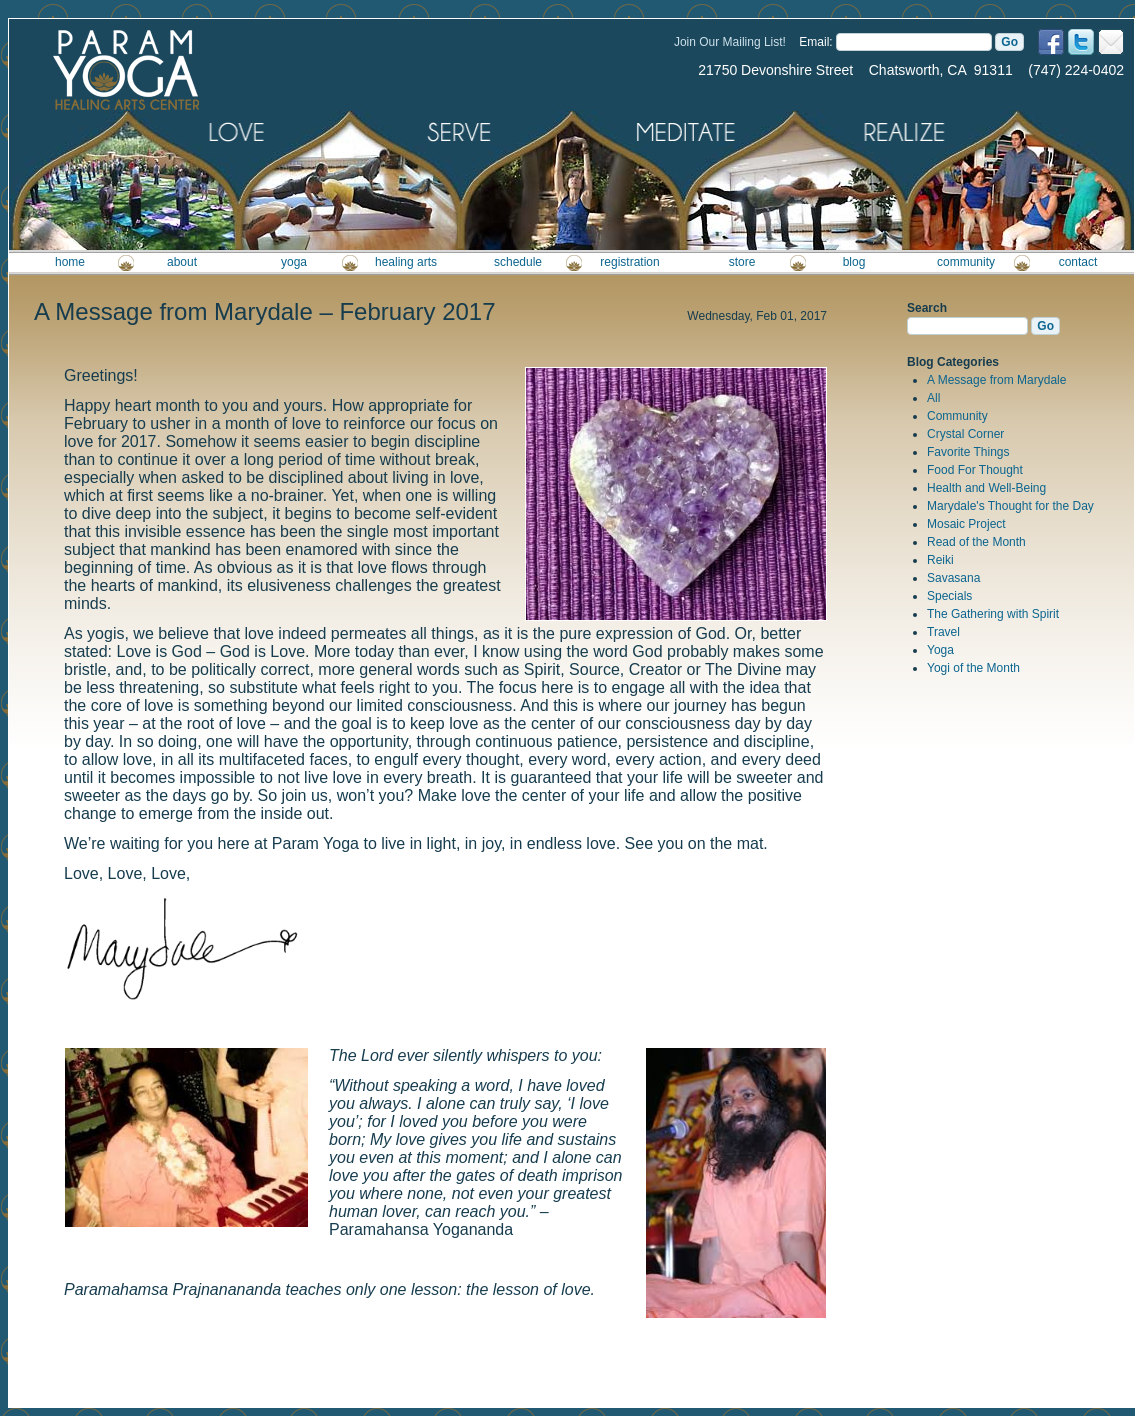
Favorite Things (968, 452)
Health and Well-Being (986, 488)
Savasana (953, 578)
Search (927, 308)
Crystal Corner (965, 434)
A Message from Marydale (996, 380)
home (70, 262)
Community (957, 416)
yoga (294, 262)
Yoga (940, 650)
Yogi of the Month (973, 668)
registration (629, 262)
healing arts (406, 262)
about (182, 262)
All (933, 398)
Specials (949, 596)
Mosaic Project (966, 524)
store (742, 262)
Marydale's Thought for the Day (1010, 506)
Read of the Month (976, 542)
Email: (815, 42)
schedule (518, 262)
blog (854, 262)
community (966, 262)
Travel (943, 632)
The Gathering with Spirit (993, 614)
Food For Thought (975, 470)
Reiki (940, 560)
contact (1078, 262)
